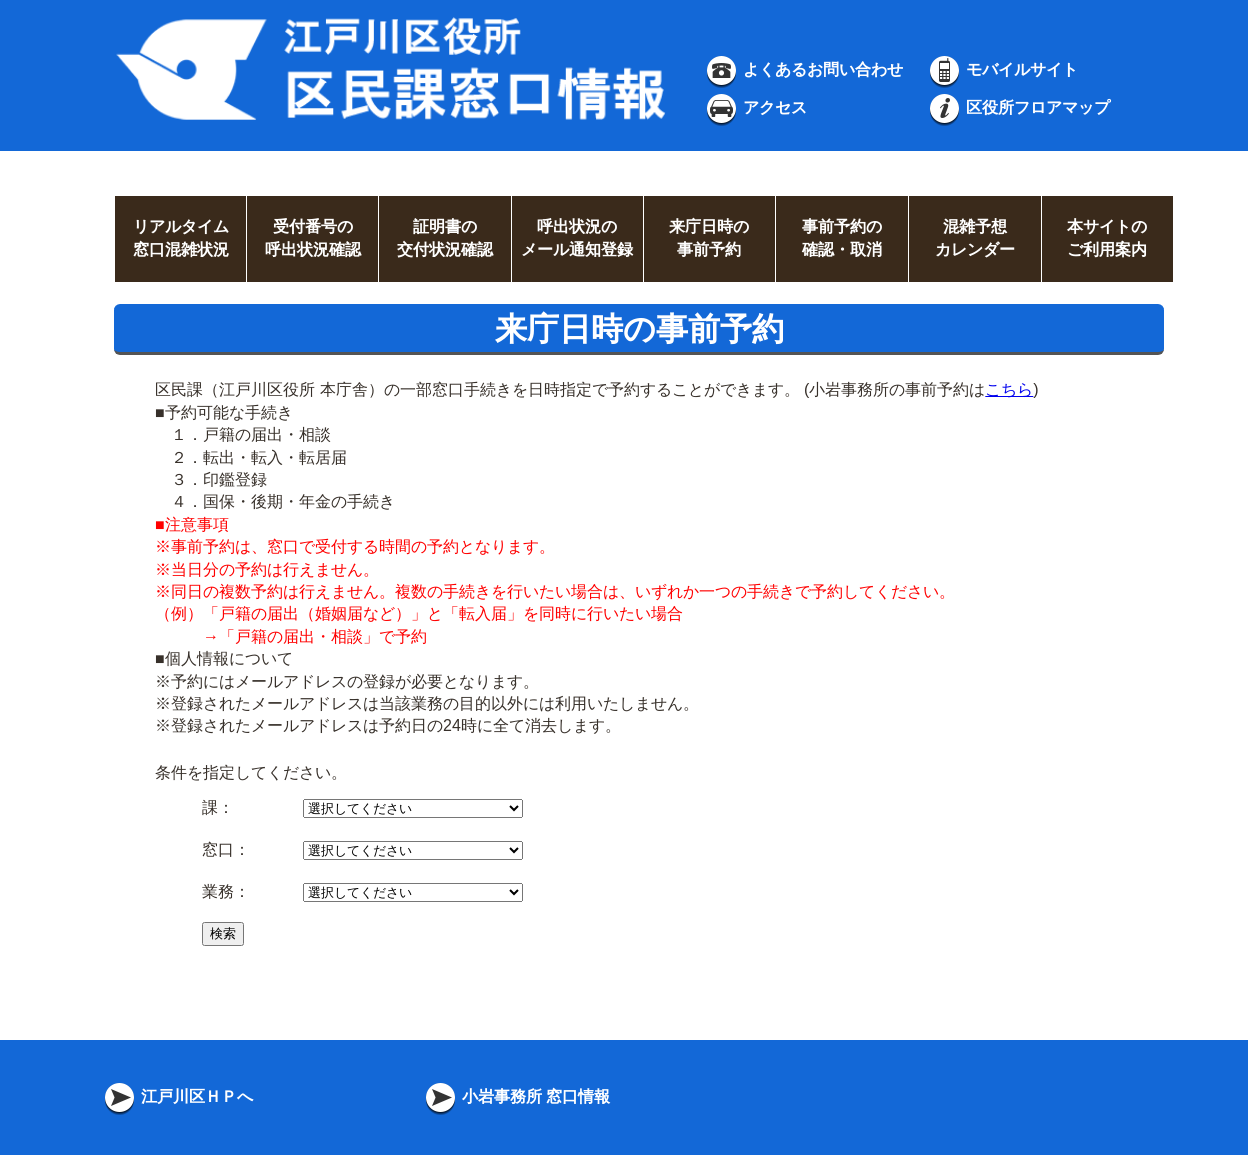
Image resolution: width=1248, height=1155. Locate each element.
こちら (1009, 389)
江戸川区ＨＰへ (177, 1096)
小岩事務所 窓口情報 (516, 1096)
